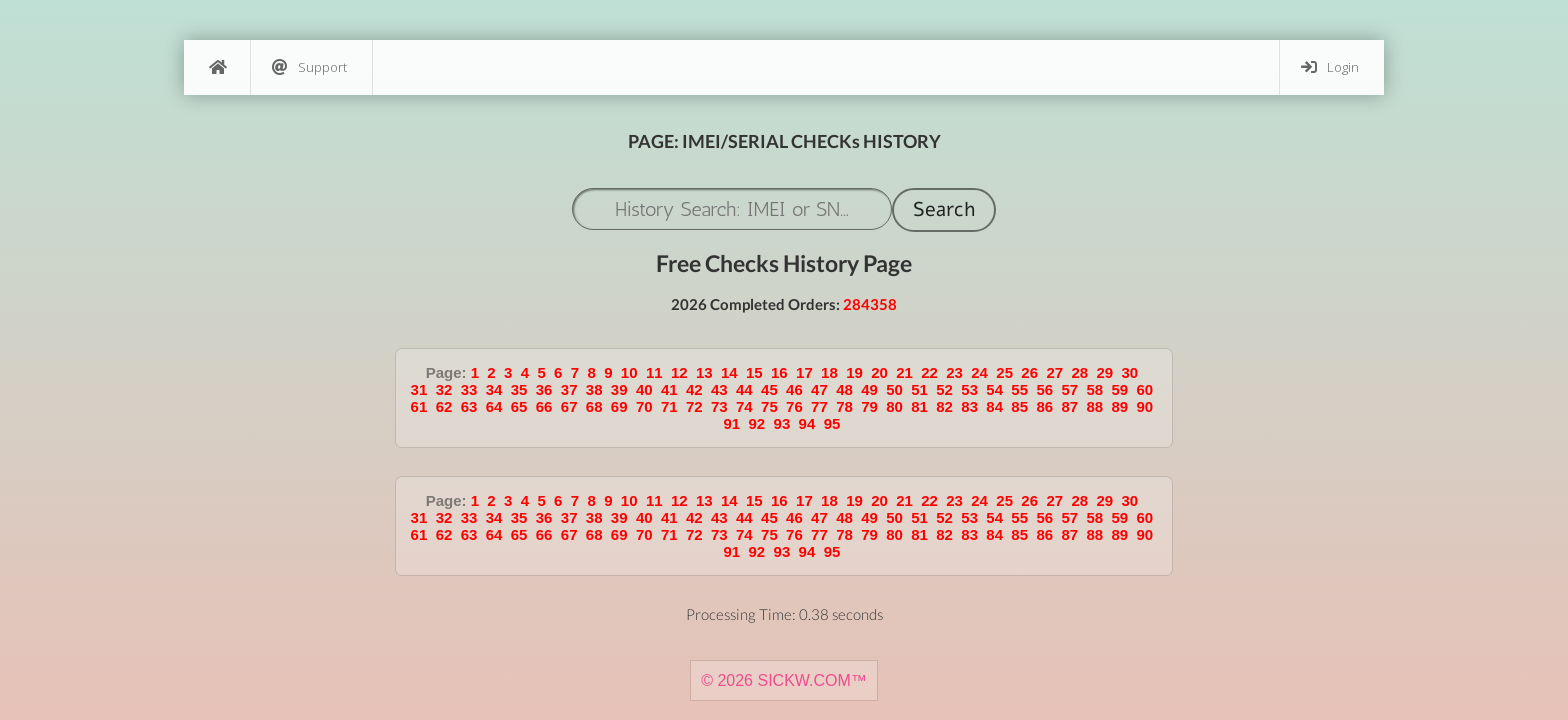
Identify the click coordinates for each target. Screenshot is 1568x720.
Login (1330, 67)
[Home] (217, 67)
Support (309, 67)
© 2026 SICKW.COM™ (784, 680)
